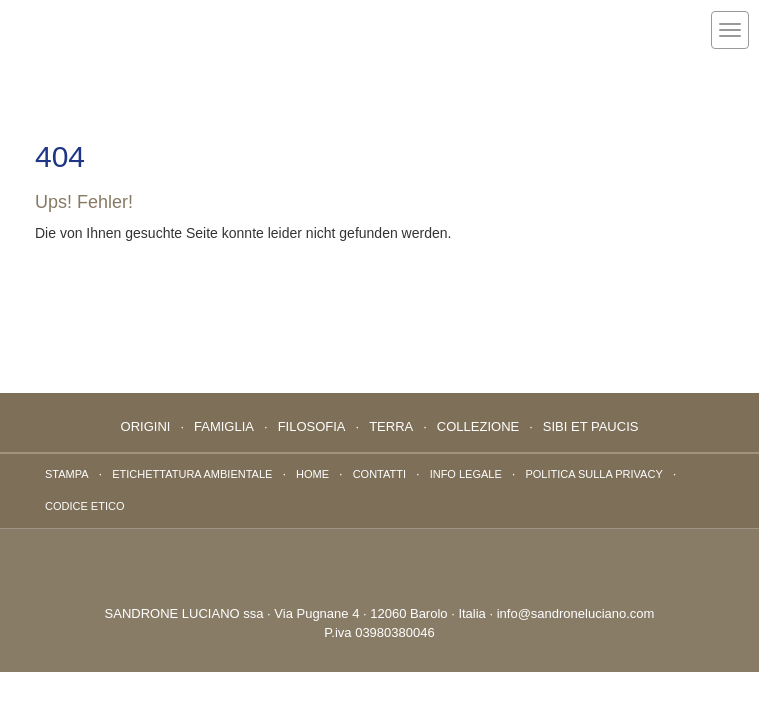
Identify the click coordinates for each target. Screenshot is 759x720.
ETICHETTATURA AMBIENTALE (192, 474)
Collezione (478, 426)
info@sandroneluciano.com (576, 613)
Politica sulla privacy (593, 474)
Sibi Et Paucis (591, 426)
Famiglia (224, 426)
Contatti (379, 474)
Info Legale (466, 474)
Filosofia (312, 426)
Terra (391, 426)
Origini (146, 426)
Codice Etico (84, 506)
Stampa (67, 474)
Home (312, 474)
